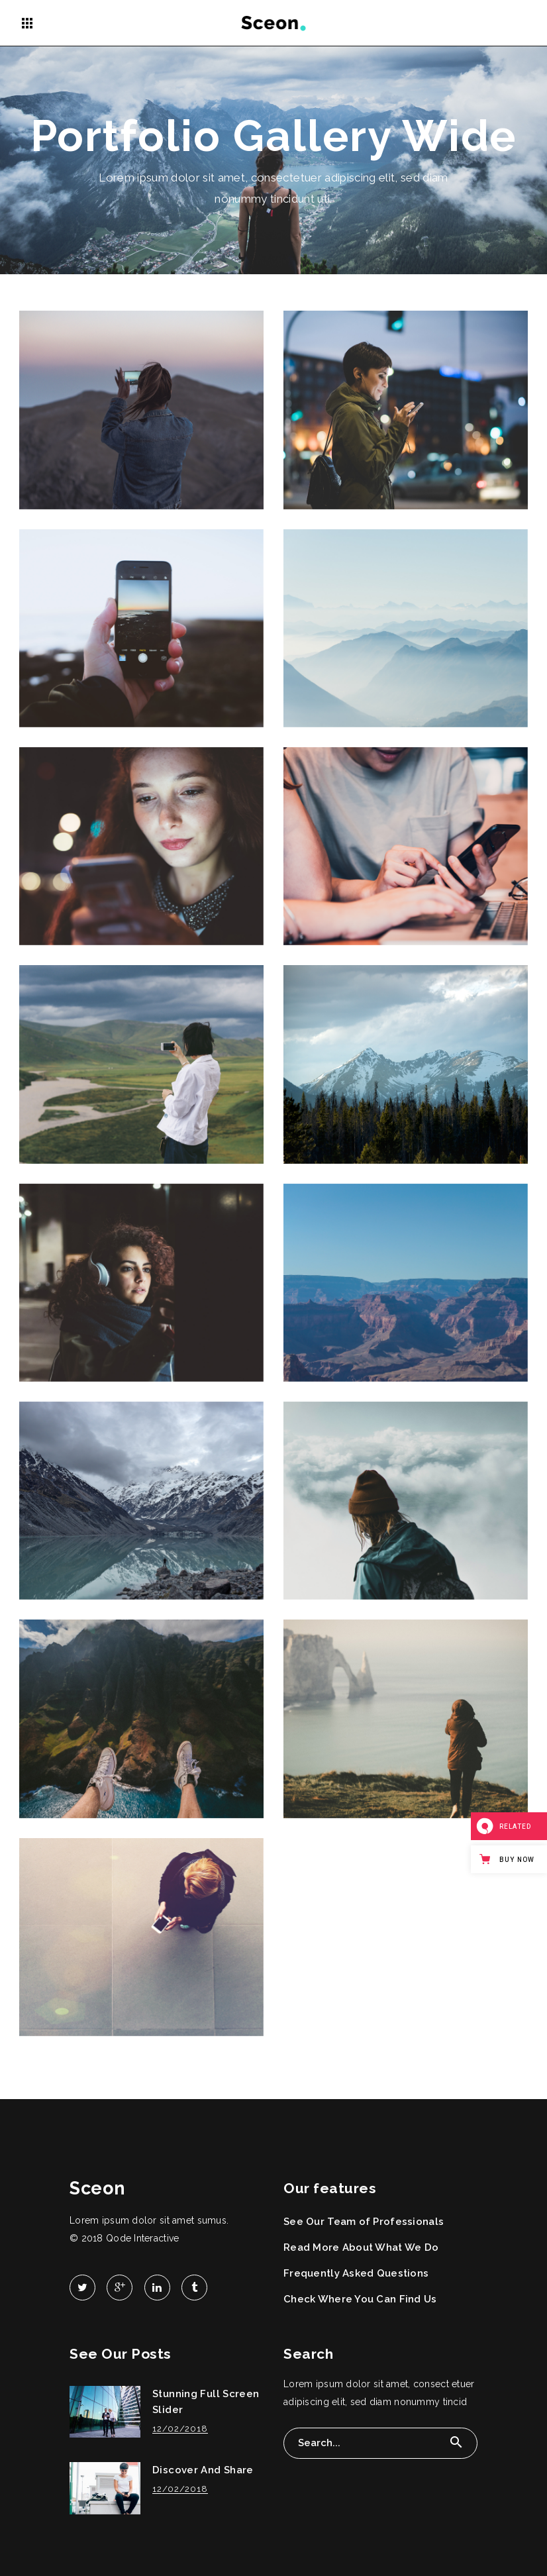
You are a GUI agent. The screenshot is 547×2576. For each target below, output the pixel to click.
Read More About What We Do (360, 2247)
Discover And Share (203, 2470)
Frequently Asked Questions (355, 2273)
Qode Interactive (142, 2238)
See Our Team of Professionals (363, 2222)
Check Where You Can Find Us (360, 2299)
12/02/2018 (180, 2429)
